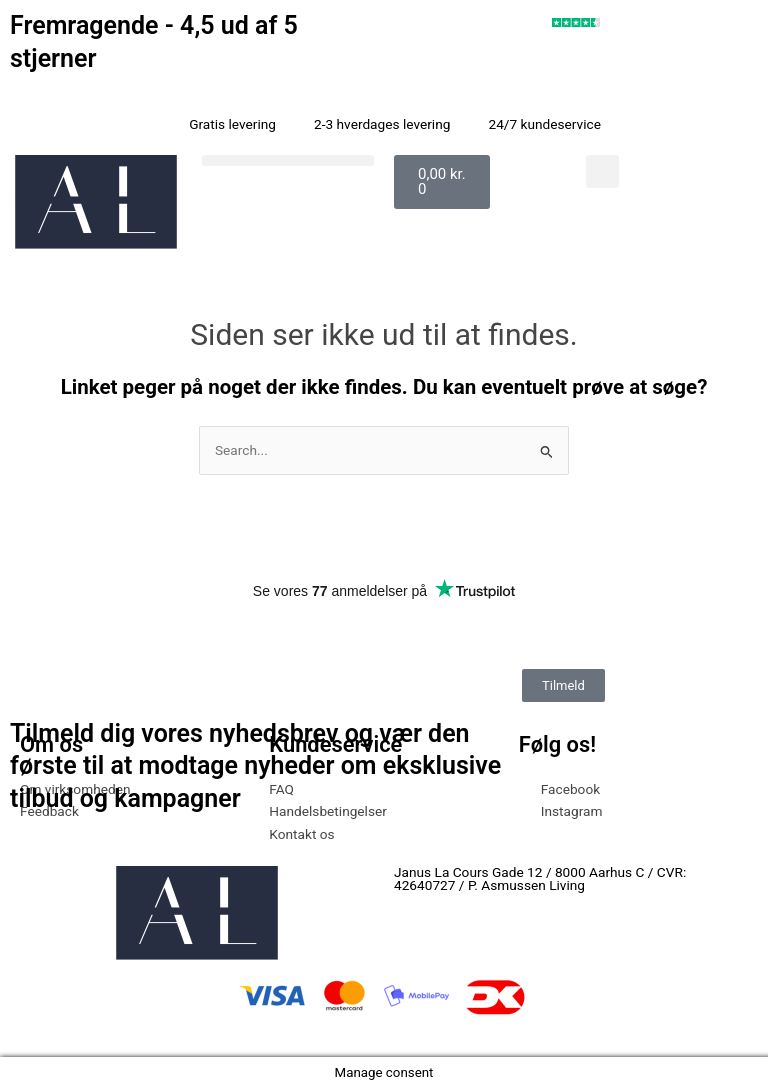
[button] (288, 160)
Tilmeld (563, 685)
